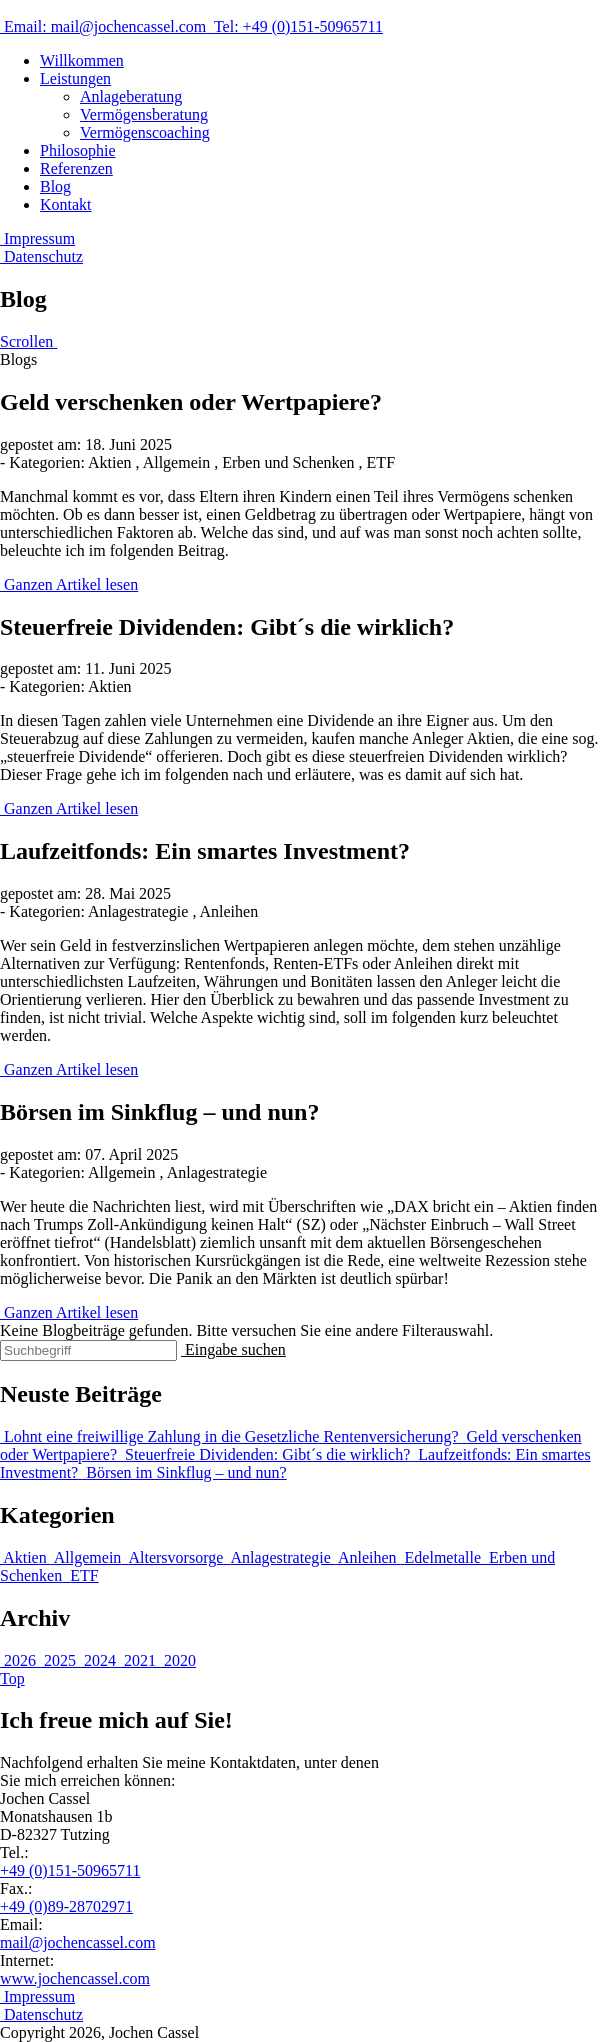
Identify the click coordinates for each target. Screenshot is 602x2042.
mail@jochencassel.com (78, 1942)
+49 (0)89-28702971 (66, 1906)
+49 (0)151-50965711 (70, 1870)
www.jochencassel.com (75, 1978)
